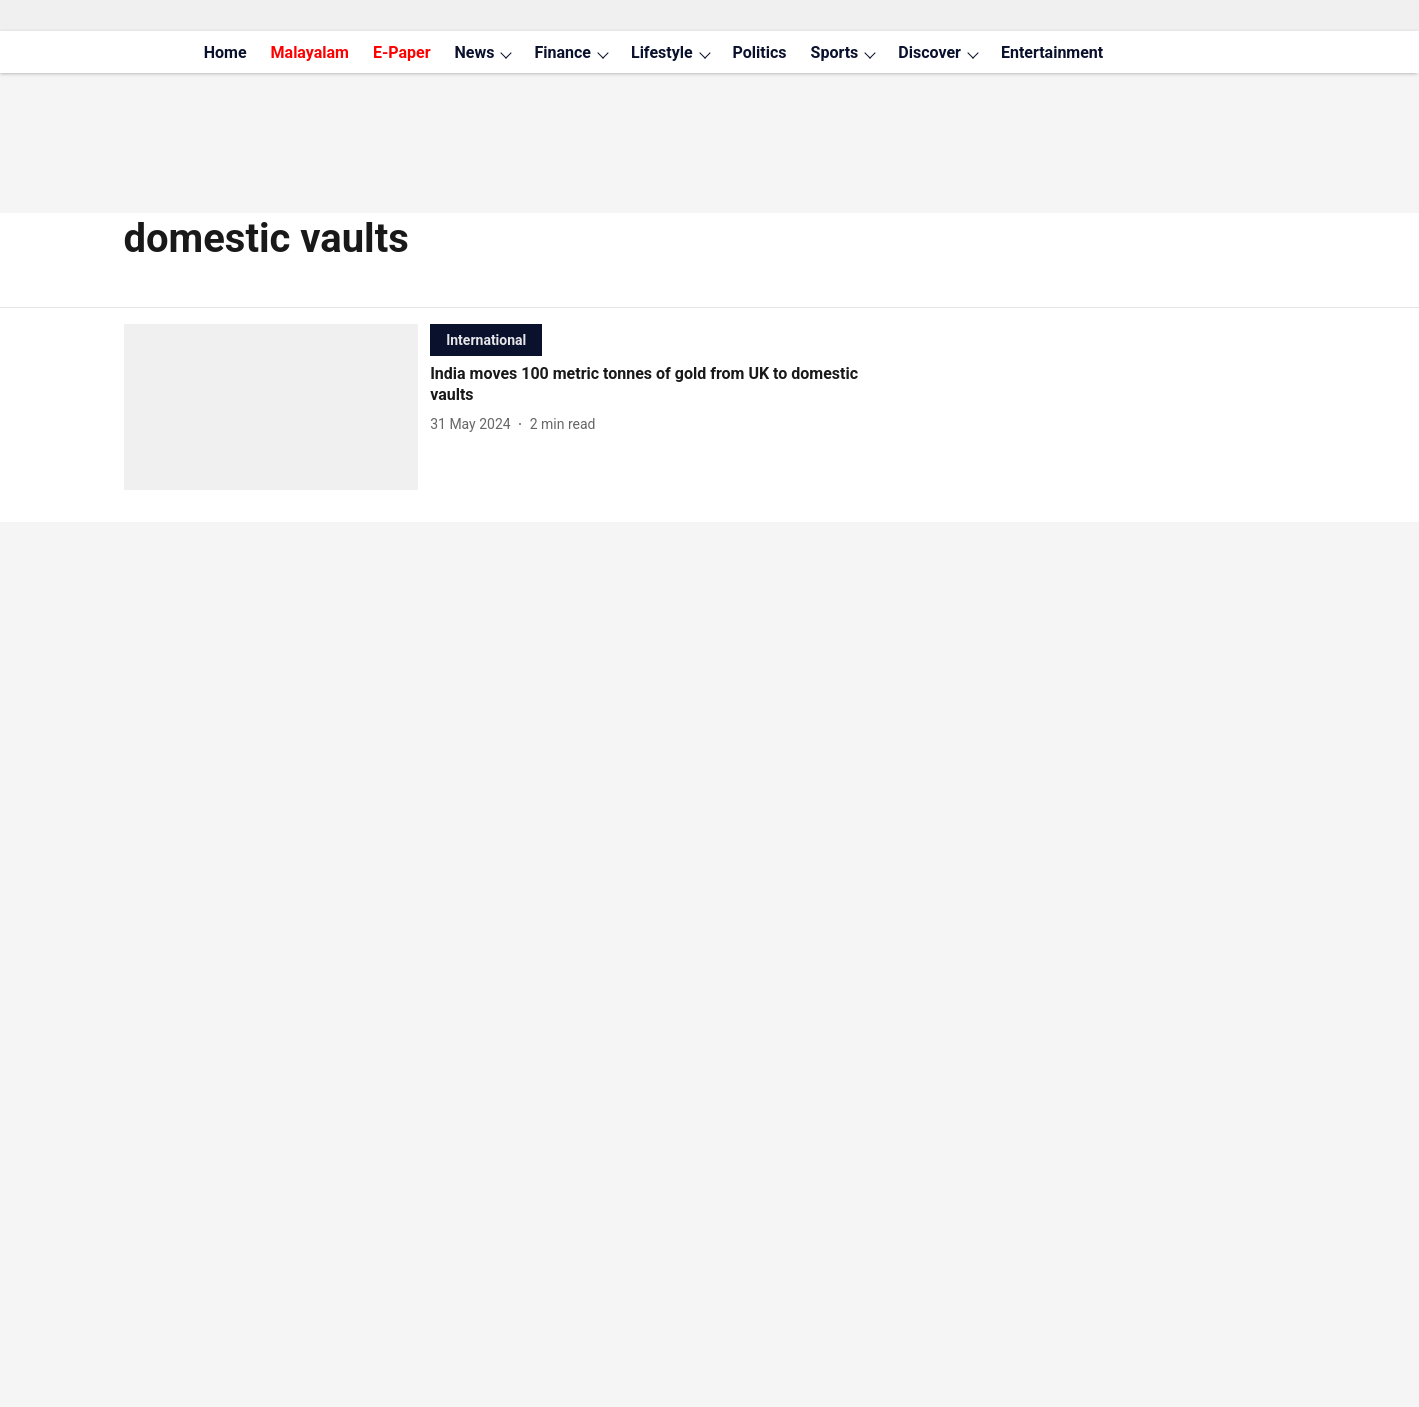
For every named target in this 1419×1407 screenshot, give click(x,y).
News (475, 52)
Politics (760, 52)
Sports (835, 52)
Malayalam (310, 52)
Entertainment (1052, 52)
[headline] (660, 385)
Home (225, 52)
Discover (929, 52)
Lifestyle (662, 52)
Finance (562, 52)
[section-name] (486, 339)
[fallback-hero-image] (277, 407)
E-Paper (402, 52)
